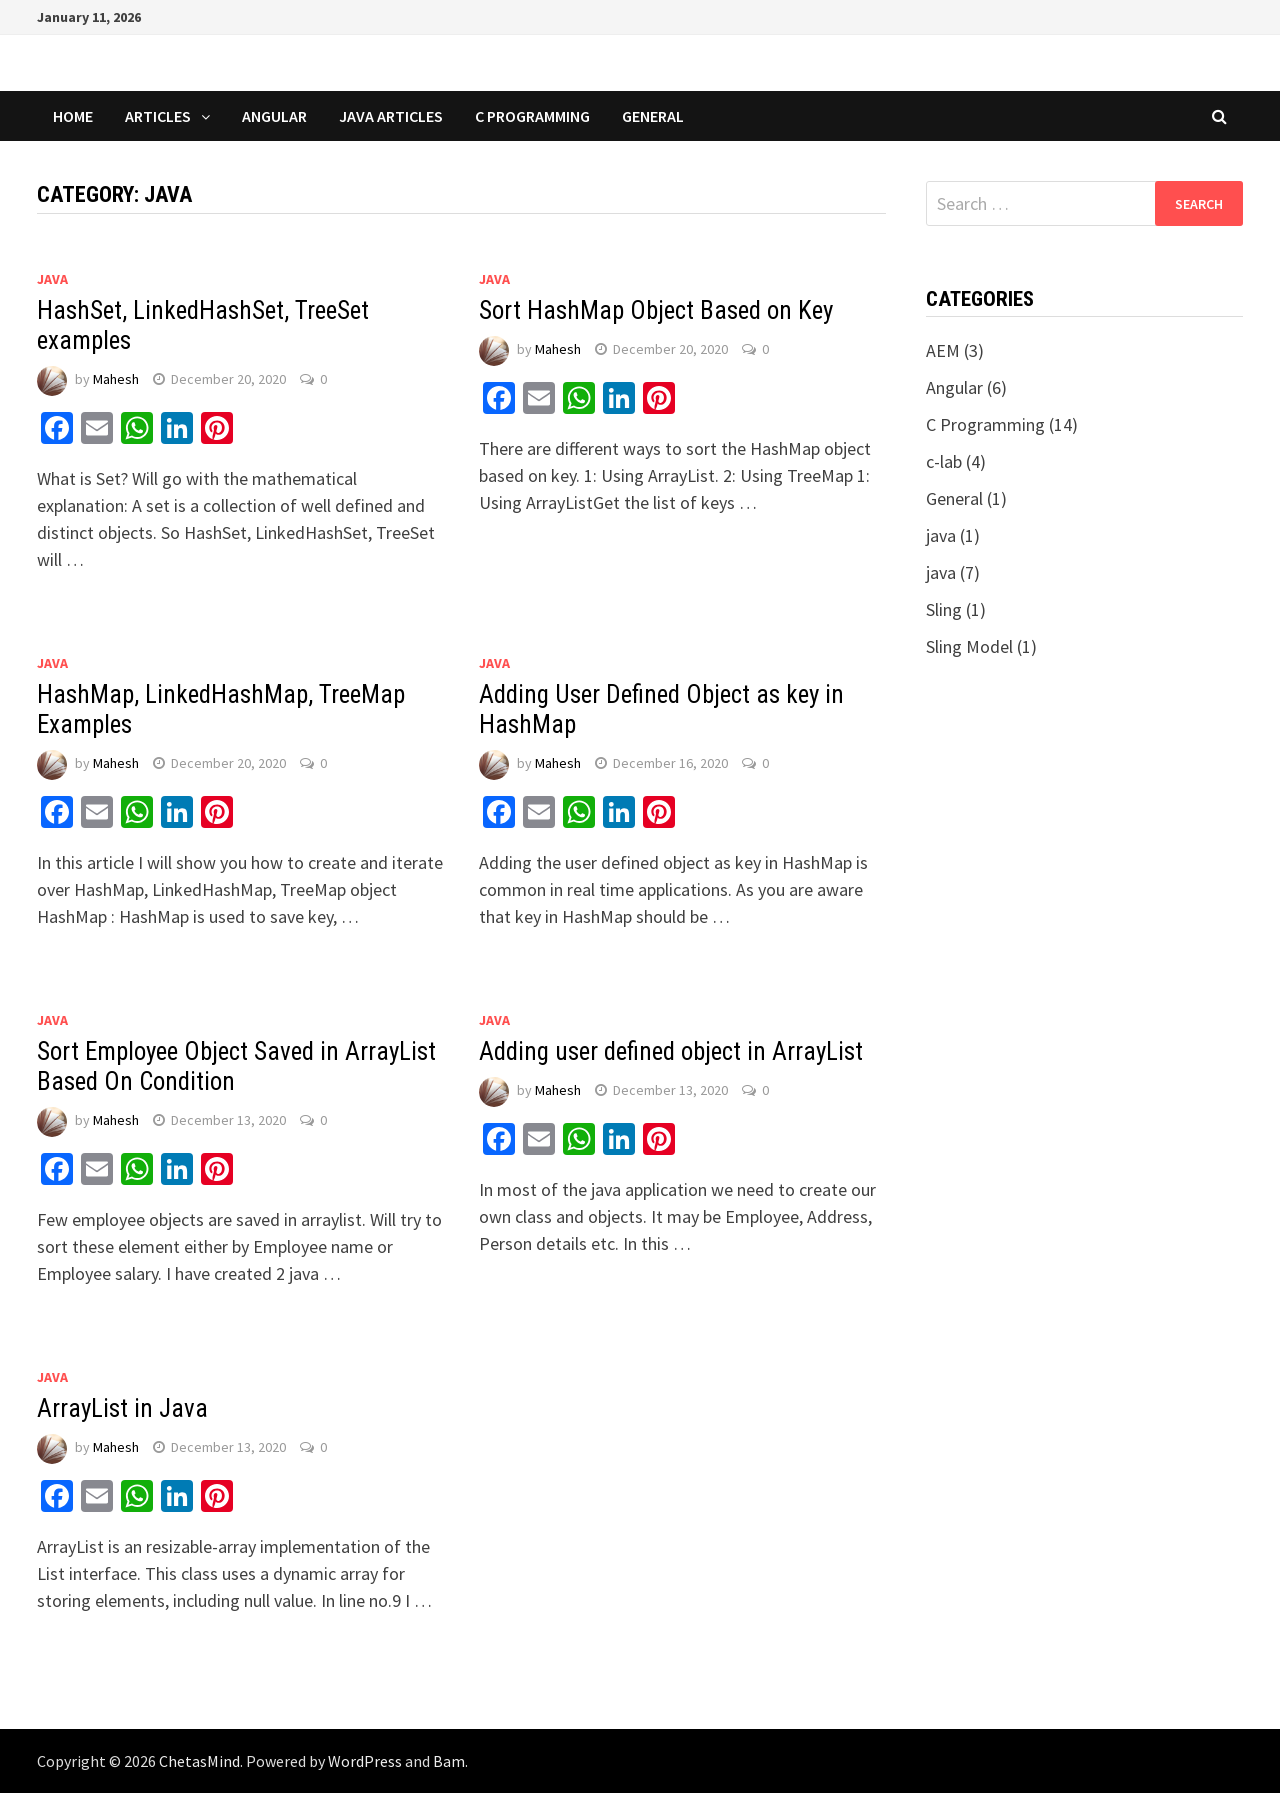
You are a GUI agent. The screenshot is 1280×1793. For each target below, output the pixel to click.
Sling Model (969, 646)
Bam (449, 1761)
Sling (944, 609)
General (653, 116)
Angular (274, 116)
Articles (158, 116)
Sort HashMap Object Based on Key (656, 310)
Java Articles (391, 116)
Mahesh (116, 379)
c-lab (944, 461)
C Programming (532, 116)
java (52, 279)
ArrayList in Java (122, 1408)
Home (73, 116)
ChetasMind (199, 1761)
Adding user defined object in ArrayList (671, 1051)
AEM (943, 350)
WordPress (365, 1761)
